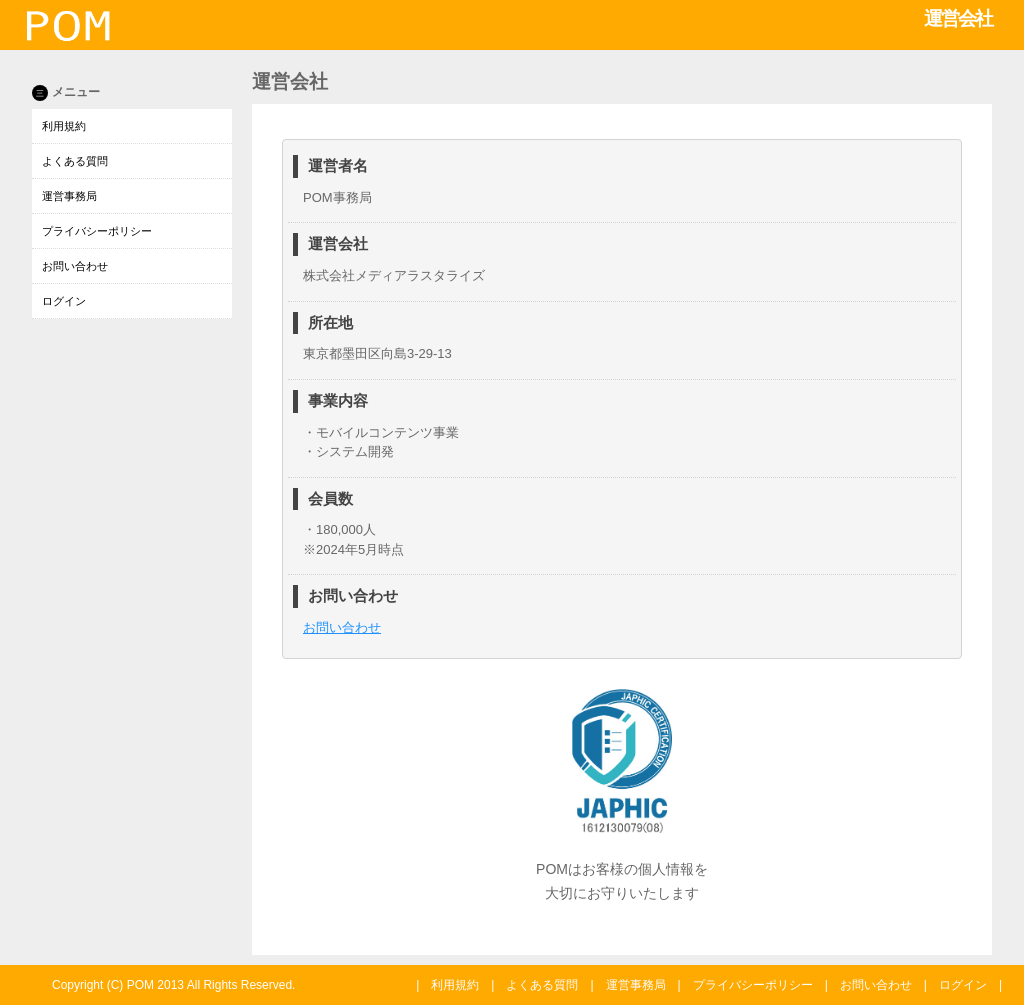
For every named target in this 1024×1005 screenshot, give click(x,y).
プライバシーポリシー (97, 231)
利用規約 (64, 126)
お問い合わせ (75, 266)
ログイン (64, 301)
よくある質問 (75, 161)
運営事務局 (69, 196)
